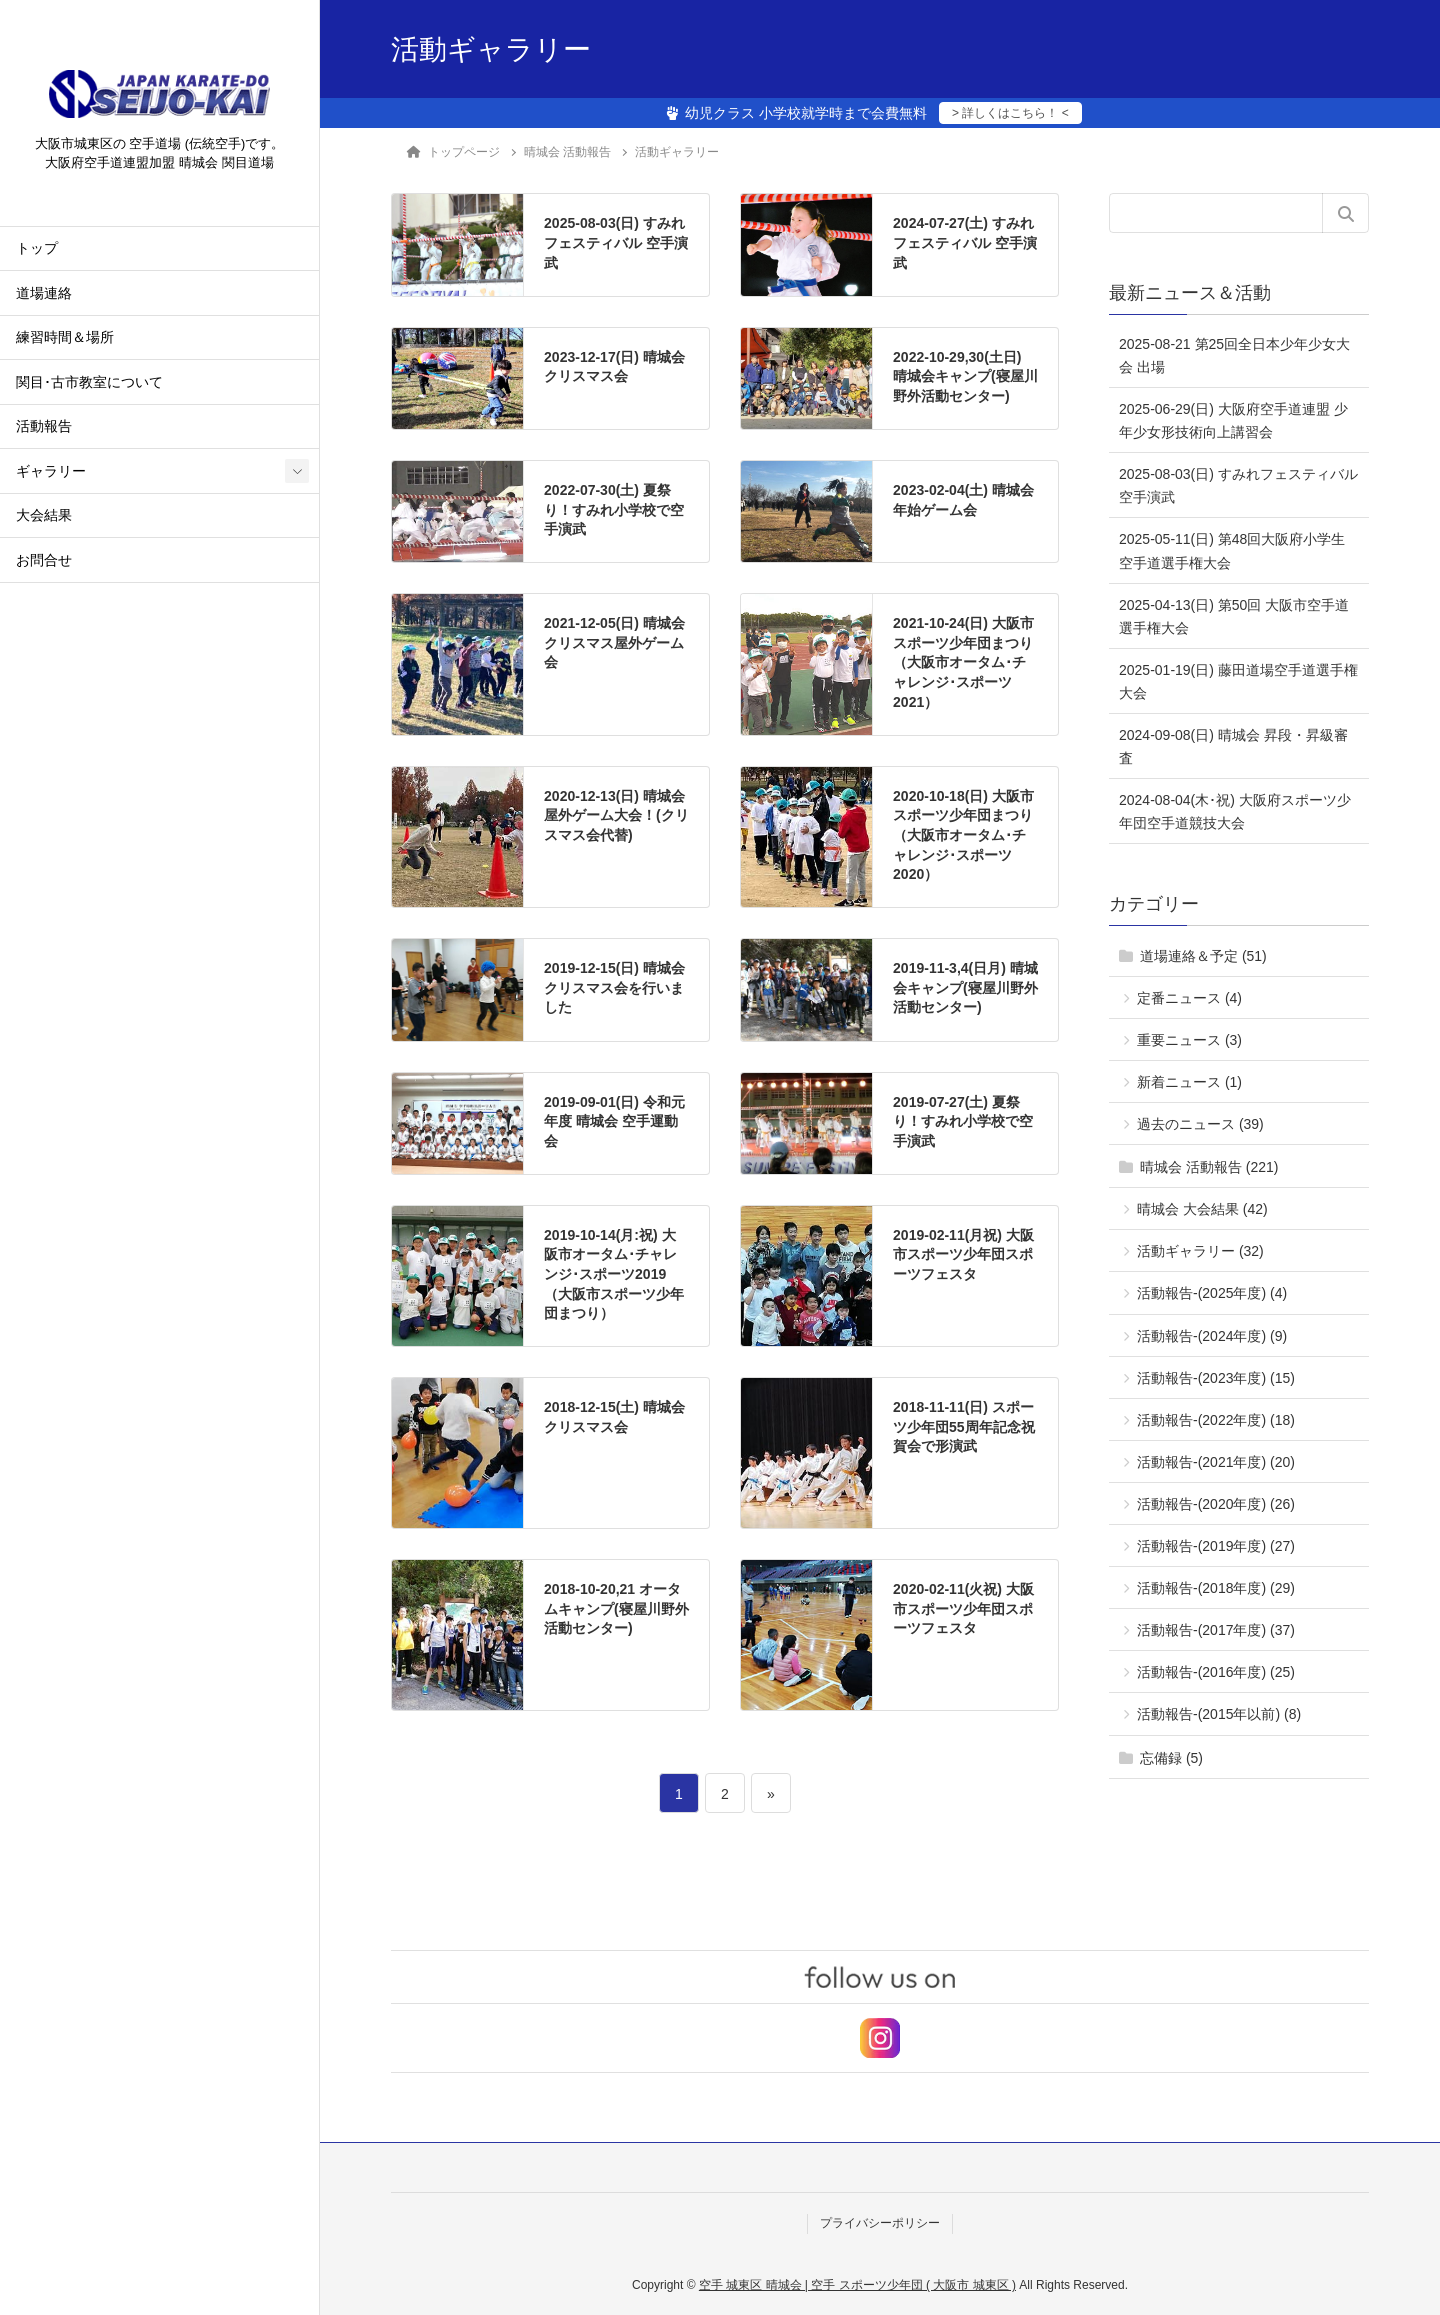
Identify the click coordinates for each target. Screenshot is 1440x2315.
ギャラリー (51, 473)
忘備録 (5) (1171, 1758)
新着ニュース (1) (1189, 1082)
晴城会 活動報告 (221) (1209, 1167)
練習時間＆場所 (65, 340)
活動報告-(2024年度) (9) (1212, 1336)
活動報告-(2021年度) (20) (1216, 1462)
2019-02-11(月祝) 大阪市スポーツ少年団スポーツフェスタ (963, 1254)
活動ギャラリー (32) (1200, 1251)
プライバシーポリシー (880, 2223)
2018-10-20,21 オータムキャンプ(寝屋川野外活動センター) (616, 1608)
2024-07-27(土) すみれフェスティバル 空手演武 (965, 242)
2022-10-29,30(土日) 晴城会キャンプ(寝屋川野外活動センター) (965, 376)
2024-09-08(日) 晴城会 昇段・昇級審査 (1233, 746)
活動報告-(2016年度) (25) (1216, 1672)
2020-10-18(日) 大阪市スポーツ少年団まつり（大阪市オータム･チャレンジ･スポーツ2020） (963, 835)
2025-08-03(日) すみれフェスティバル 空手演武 (616, 242)
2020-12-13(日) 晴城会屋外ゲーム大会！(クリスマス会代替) (616, 815)
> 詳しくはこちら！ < (1010, 113)
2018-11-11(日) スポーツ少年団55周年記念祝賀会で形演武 (964, 1426)
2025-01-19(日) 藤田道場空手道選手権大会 (1238, 681)
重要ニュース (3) (1189, 1040)
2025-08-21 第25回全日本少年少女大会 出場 (1234, 355)
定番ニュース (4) (1189, 998)
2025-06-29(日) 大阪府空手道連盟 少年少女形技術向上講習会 (1233, 420)
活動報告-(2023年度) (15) (1216, 1378)
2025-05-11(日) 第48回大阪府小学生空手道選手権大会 (1232, 550)
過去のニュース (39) (1200, 1124)
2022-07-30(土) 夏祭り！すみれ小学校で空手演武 (614, 509)
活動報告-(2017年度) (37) (1216, 1630)
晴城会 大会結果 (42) (1202, 1209)
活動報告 (44, 429)
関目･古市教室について (89, 384)
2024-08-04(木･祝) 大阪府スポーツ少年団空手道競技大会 (1235, 811)
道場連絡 (44, 295)
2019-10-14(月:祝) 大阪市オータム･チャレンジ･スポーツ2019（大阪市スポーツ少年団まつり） (614, 1274)
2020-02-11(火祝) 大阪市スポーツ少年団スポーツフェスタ (963, 1608)
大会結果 (44, 518)
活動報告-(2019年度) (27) (1216, 1546)
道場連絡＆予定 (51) (1203, 956)
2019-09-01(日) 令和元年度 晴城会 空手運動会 (614, 1121)
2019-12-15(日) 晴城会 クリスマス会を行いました (614, 987)
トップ (37, 251)
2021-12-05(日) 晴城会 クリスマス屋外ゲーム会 (614, 642)
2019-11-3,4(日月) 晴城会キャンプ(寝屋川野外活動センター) (965, 987)
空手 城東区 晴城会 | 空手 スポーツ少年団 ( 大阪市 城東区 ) (857, 2285)
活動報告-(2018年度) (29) (1216, 1588)
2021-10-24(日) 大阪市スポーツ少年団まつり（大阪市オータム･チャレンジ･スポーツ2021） (963, 662)
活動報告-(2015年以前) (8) (1219, 1714)
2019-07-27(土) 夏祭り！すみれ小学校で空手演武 (963, 1121)
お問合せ (44, 562)
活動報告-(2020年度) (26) (1216, 1504)
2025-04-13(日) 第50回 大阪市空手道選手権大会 (1234, 616)
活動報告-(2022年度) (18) (1216, 1420)
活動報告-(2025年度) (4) (1212, 1293)
